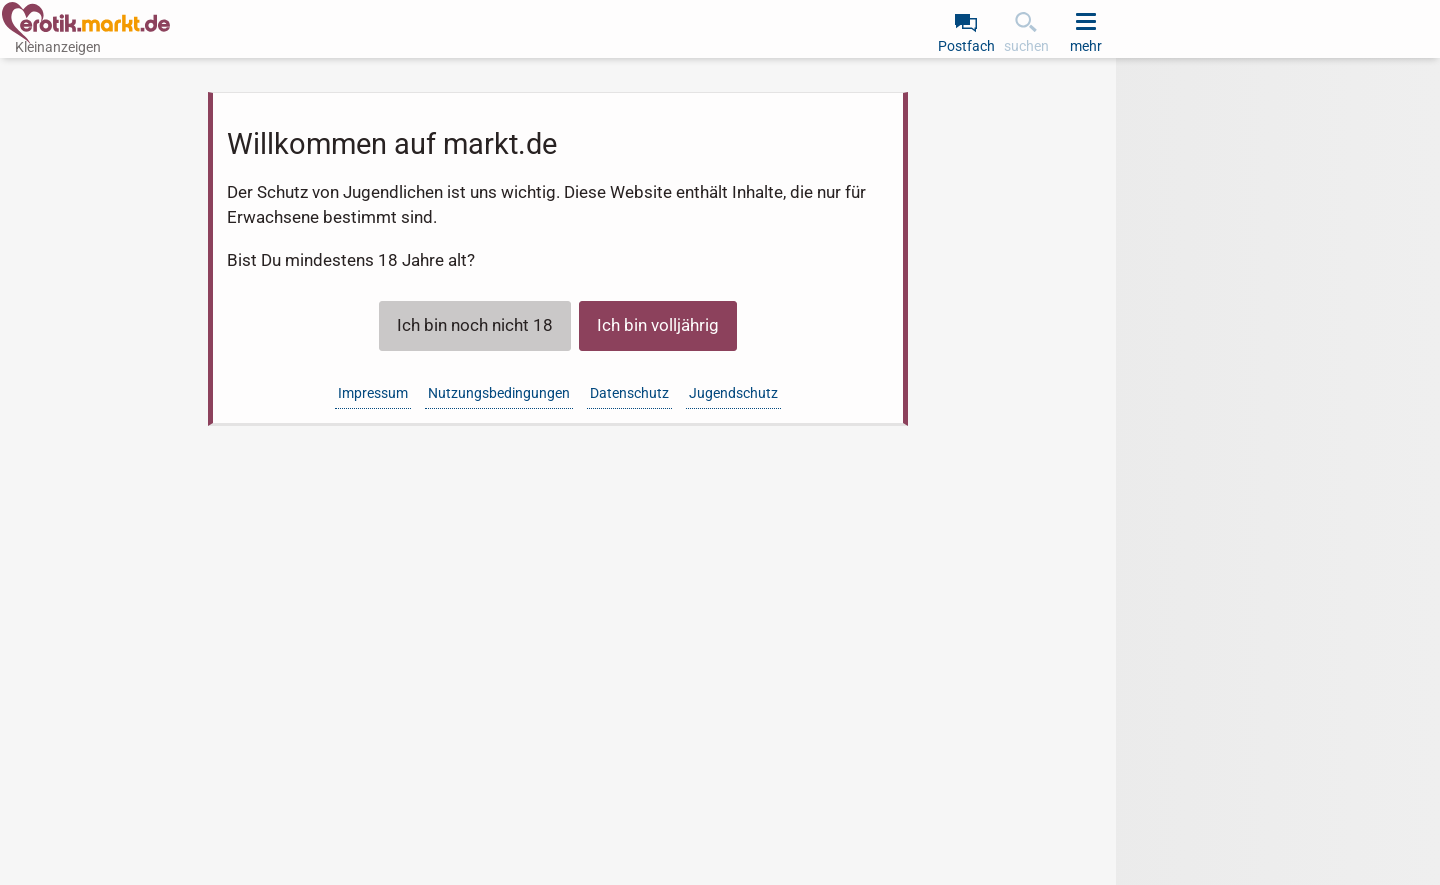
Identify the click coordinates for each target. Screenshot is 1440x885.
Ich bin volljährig (658, 325)
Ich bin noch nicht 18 (475, 325)
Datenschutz (629, 393)
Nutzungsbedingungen (499, 393)
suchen (1026, 46)
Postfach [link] (966, 46)
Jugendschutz (733, 393)
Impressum (373, 393)
